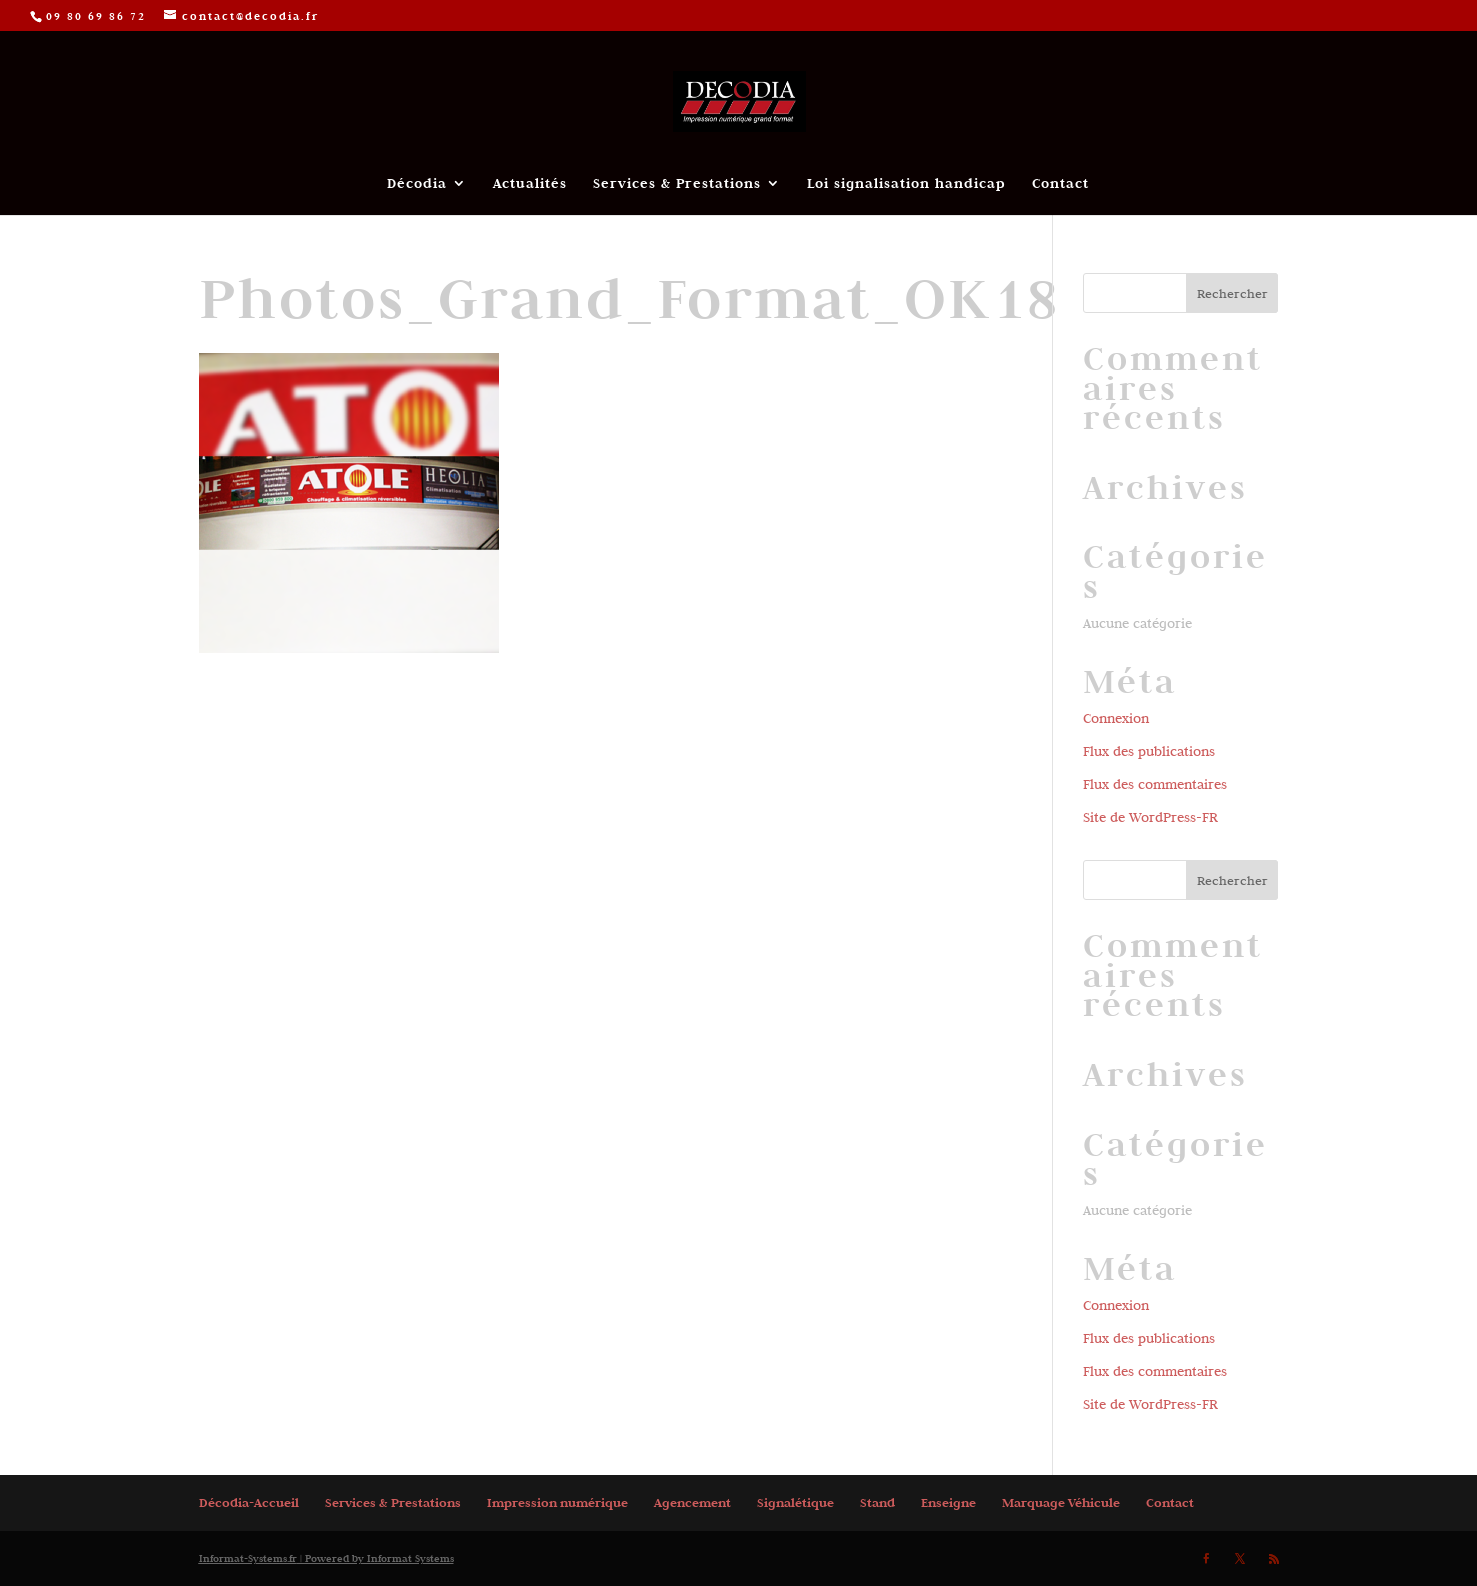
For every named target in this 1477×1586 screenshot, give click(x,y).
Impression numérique (557, 1502)
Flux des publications (1149, 751)
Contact (1060, 184)
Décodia (417, 184)
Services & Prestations (677, 184)
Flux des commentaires (1155, 784)
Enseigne (948, 1502)
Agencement (692, 1502)
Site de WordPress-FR (1150, 817)
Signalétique (795, 1502)
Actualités (530, 184)
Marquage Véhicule (1061, 1502)
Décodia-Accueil (249, 1502)
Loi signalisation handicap (906, 184)
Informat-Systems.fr (248, 1558)
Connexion (1116, 718)
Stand (877, 1502)
